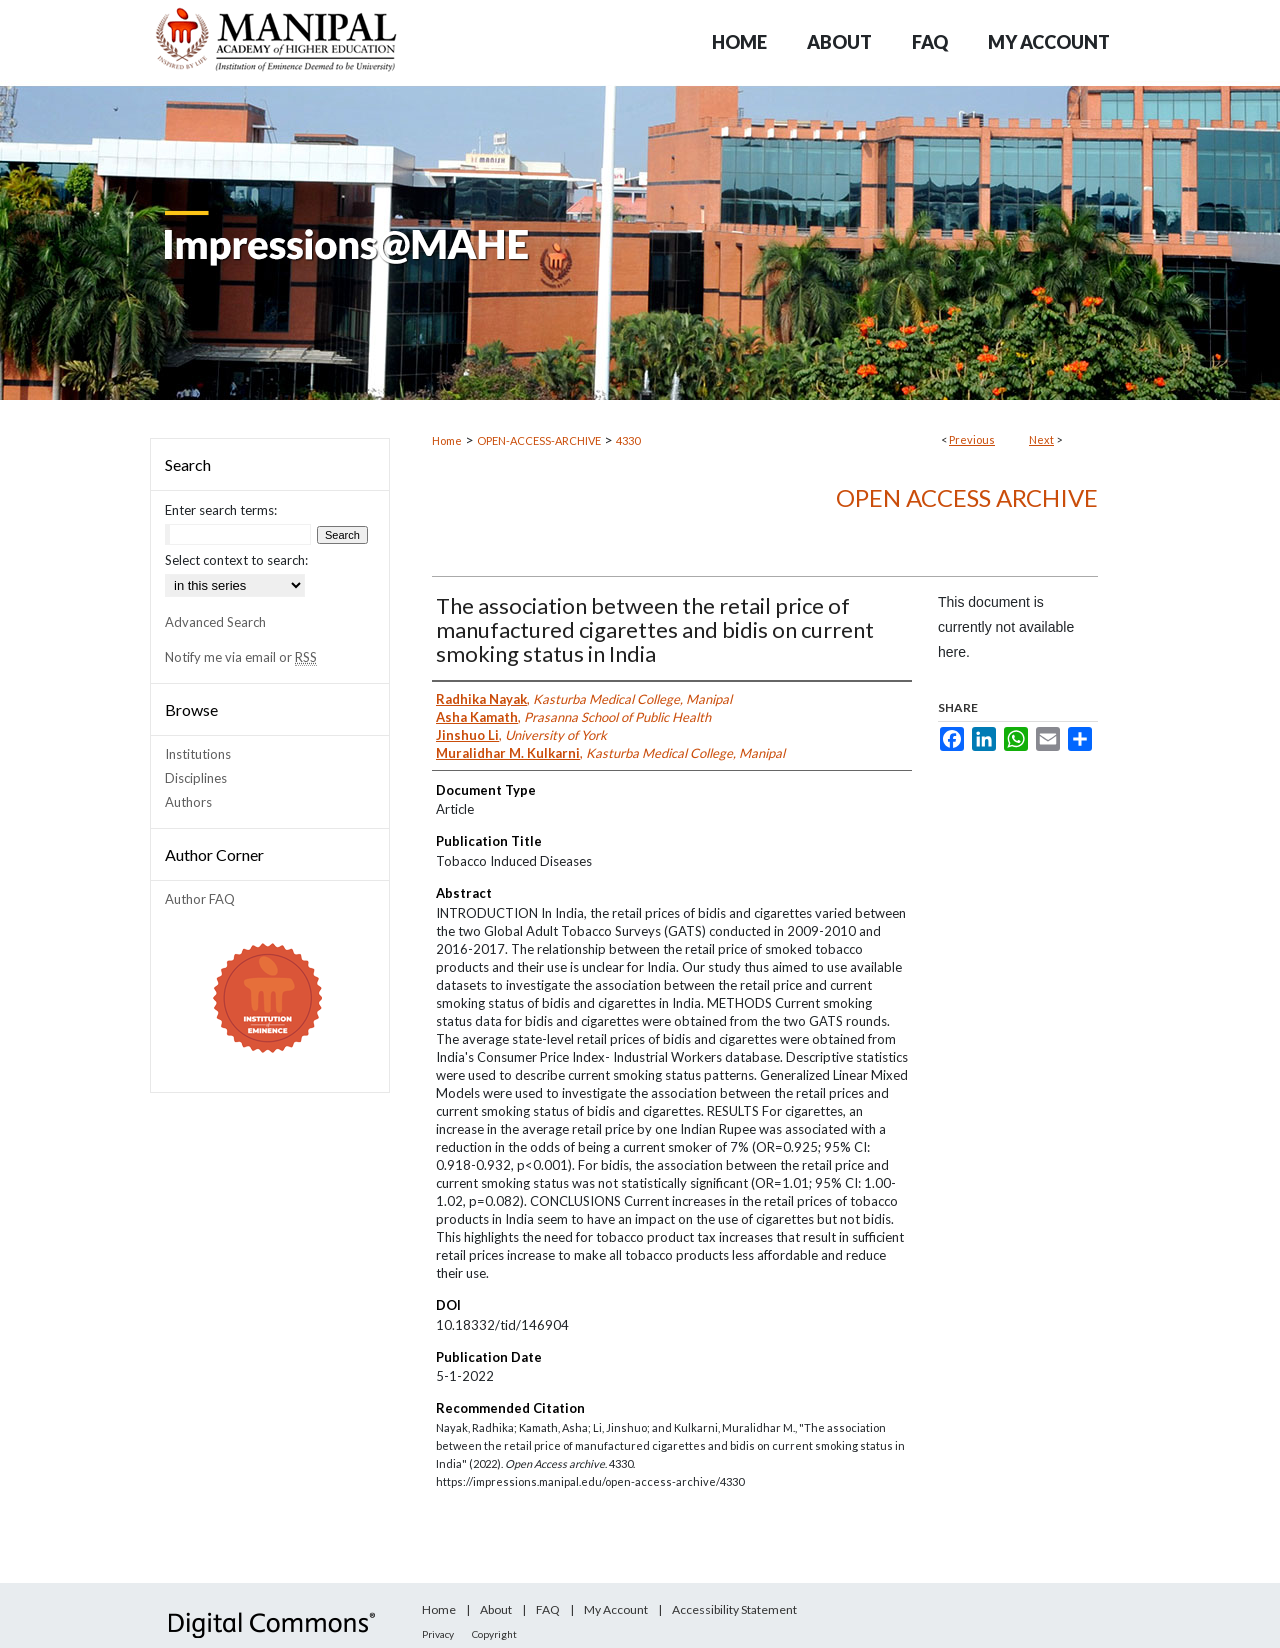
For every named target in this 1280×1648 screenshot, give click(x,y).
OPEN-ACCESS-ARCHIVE (539, 440)
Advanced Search (215, 622)
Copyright (494, 1634)
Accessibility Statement (734, 1609)
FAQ (548, 1609)
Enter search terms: (221, 510)
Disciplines (196, 778)
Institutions (198, 754)
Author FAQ (200, 899)
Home (447, 440)
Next (1041, 439)
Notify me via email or (241, 657)
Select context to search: (236, 560)
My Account (616, 1609)
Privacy (438, 1634)
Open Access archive (967, 497)
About (496, 1609)
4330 (628, 440)
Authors (188, 802)
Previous (972, 439)
